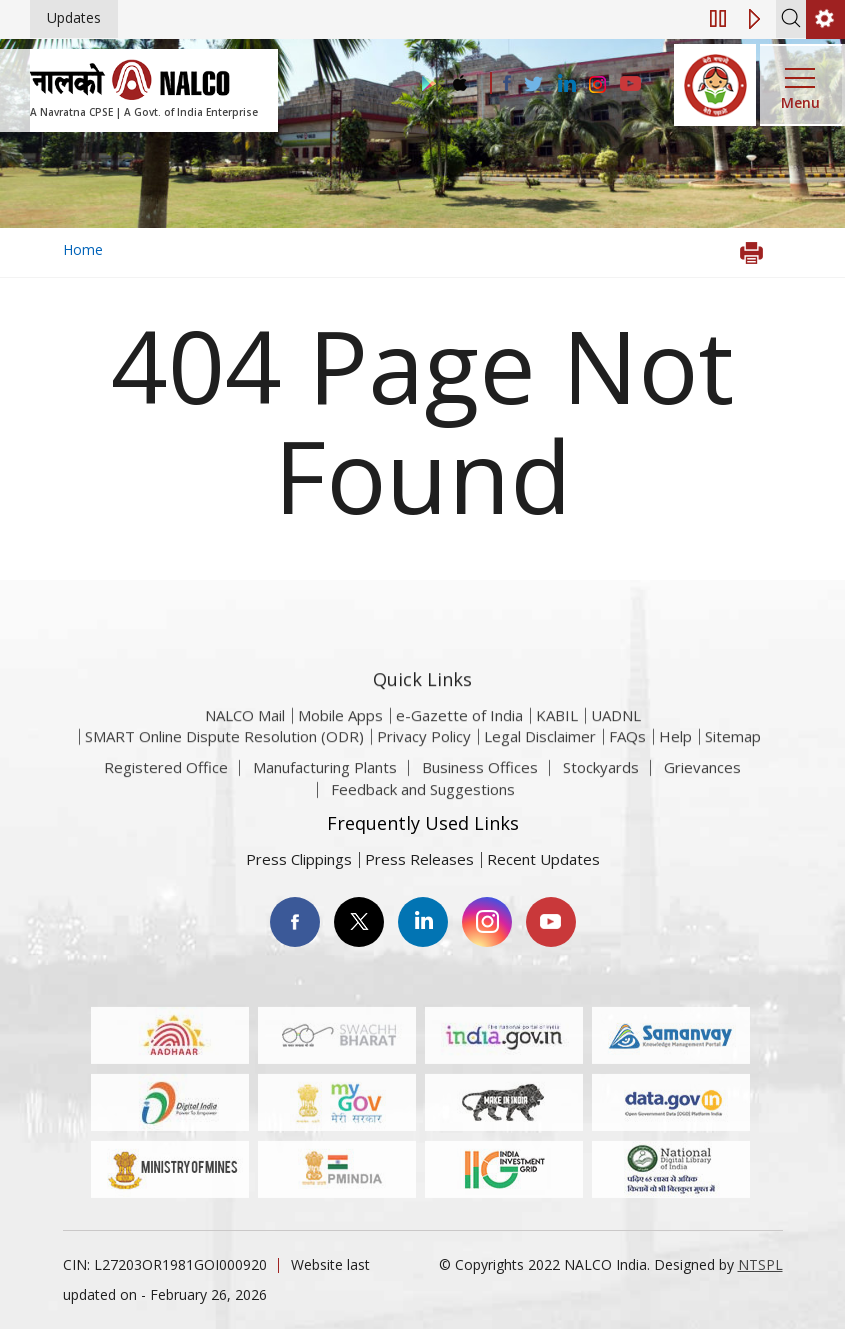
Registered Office (166, 784)
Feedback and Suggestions (423, 805)
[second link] (825, 19)
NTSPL (760, 1264)
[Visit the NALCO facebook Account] (507, 83)
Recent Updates (543, 859)
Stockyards (601, 784)
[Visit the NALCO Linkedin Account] (565, 84)
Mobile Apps (340, 744)
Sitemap (733, 765)
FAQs (627, 765)
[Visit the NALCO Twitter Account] (533, 85)
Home (83, 249)
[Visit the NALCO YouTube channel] (630, 85)
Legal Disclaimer (540, 765)
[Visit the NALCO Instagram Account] (598, 85)
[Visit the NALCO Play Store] (425, 84)
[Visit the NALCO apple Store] (459, 78)
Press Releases (419, 859)
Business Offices (480, 784)
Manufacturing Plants (325, 784)
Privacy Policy (424, 765)
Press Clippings (299, 859)
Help (675, 765)
